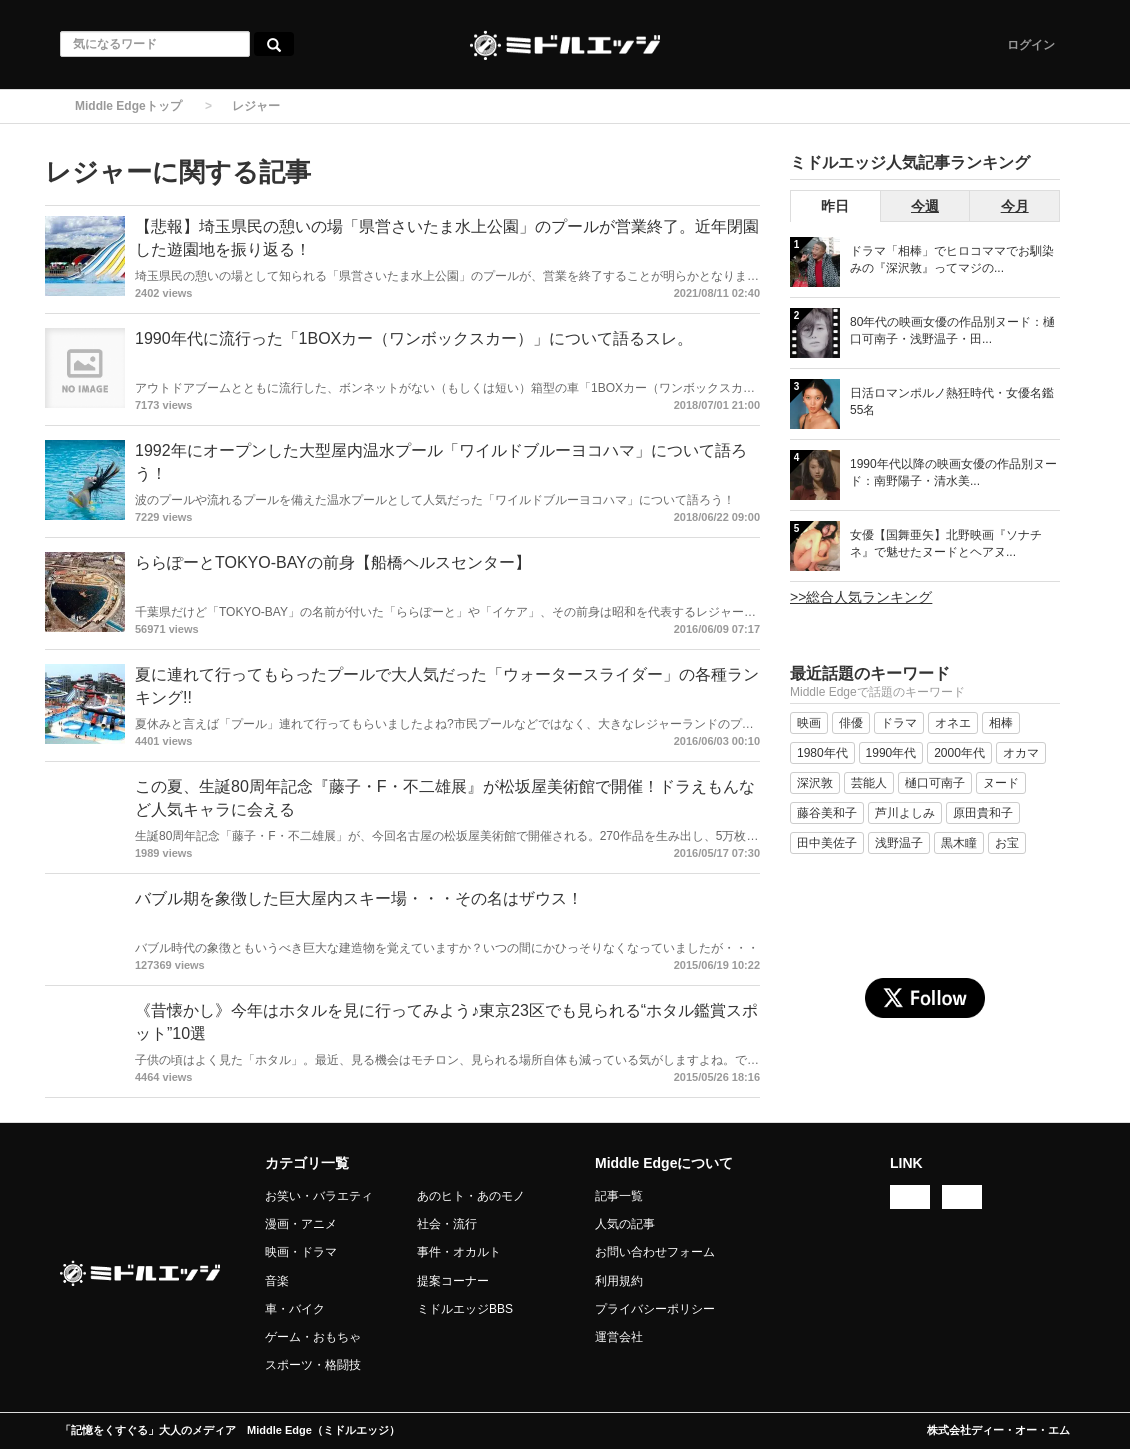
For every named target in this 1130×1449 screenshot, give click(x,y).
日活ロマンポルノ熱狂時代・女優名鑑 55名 (952, 401)
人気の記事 (625, 1224)
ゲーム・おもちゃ (313, 1337)
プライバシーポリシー (655, 1309)
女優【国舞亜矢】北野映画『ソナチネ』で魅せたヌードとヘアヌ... (946, 543)
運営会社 (619, 1337)
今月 (1015, 206)
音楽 (277, 1281)
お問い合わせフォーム (655, 1252)
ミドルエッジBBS (465, 1309)
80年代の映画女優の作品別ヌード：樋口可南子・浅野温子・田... (952, 330)
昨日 (835, 206)
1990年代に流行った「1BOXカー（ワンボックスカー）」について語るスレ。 (414, 338)
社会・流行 (447, 1224)
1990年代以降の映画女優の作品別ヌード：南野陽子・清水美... (953, 472)
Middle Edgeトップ (128, 106)
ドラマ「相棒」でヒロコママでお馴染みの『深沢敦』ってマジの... (952, 259)
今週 (925, 206)
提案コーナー (453, 1281)
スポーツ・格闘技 (313, 1365)
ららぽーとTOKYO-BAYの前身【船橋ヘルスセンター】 (333, 562)
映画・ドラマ (301, 1252)
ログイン (1031, 45)
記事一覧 (619, 1196)
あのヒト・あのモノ (471, 1196)
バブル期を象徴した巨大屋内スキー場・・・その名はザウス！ (359, 898)
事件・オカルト (459, 1252)
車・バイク (295, 1309)
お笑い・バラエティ (319, 1196)
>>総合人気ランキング (861, 597)
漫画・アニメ (301, 1224)
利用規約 (619, 1281)
